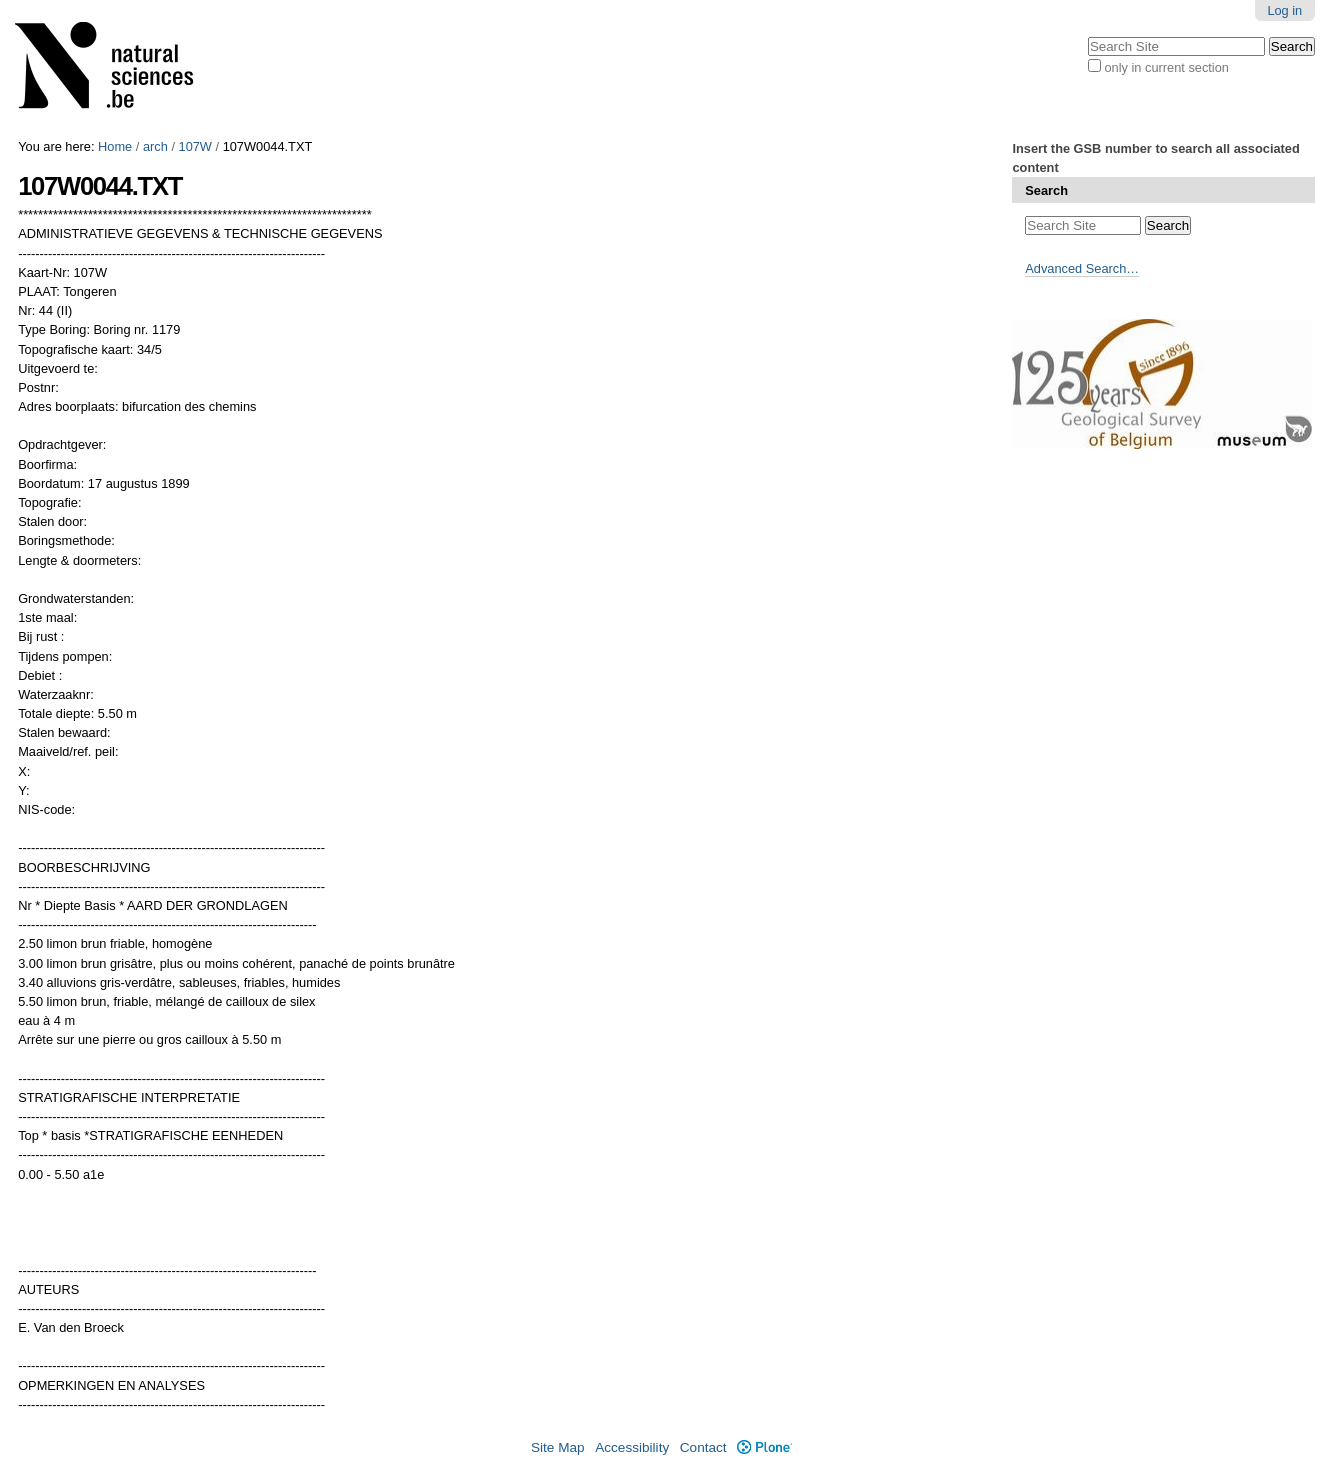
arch (155, 146)
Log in (1284, 10)
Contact (703, 1447)
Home (115, 146)
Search (1046, 190)
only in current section (1166, 67)
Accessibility (632, 1447)
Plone (764, 1447)
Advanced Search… (1082, 268)
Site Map (558, 1447)
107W (195, 146)
